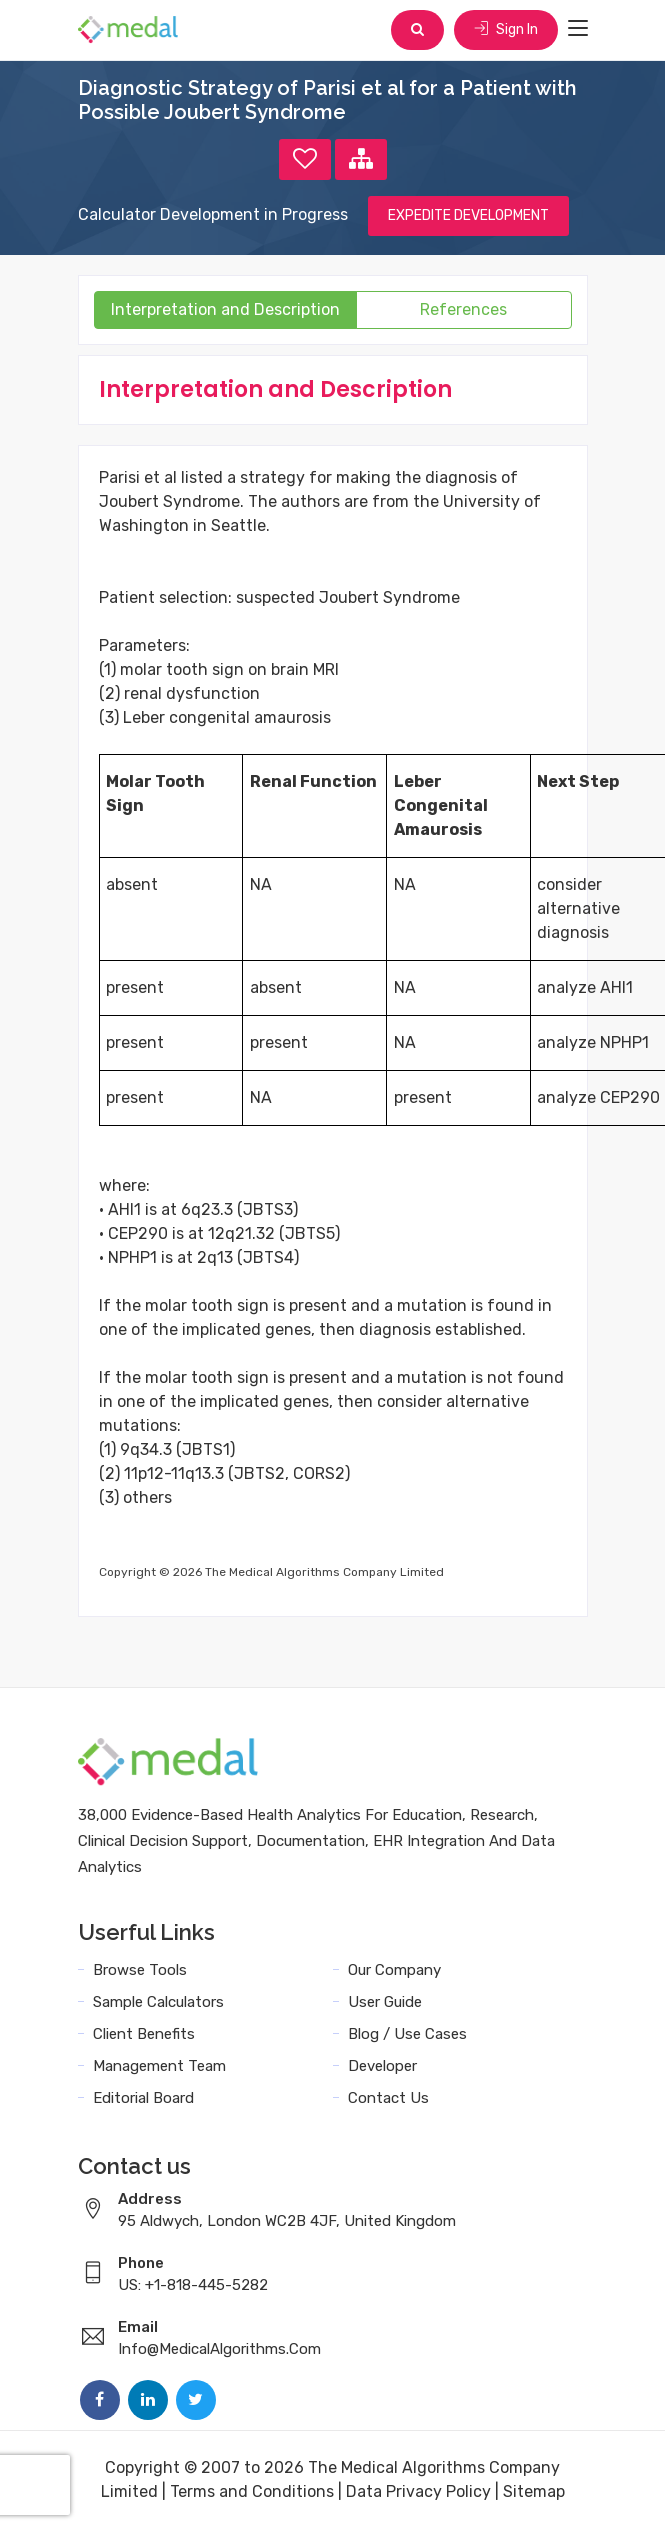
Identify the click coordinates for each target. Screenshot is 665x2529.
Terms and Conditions (252, 2491)
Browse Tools (140, 1970)
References (463, 309)
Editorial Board (143, 2098)
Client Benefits (144, 2034)
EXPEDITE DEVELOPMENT (468, 215)
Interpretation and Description (225, 309)
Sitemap (534, 2491)
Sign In (506, 29)
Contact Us (388, 2098)
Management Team (159, 2066)
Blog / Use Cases (407, 2034)
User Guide (385, 2002)
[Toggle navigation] (578, 29)
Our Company (394, 1970)
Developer (382, 2066)
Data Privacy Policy (418, 2491)
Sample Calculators (158, 2002)
